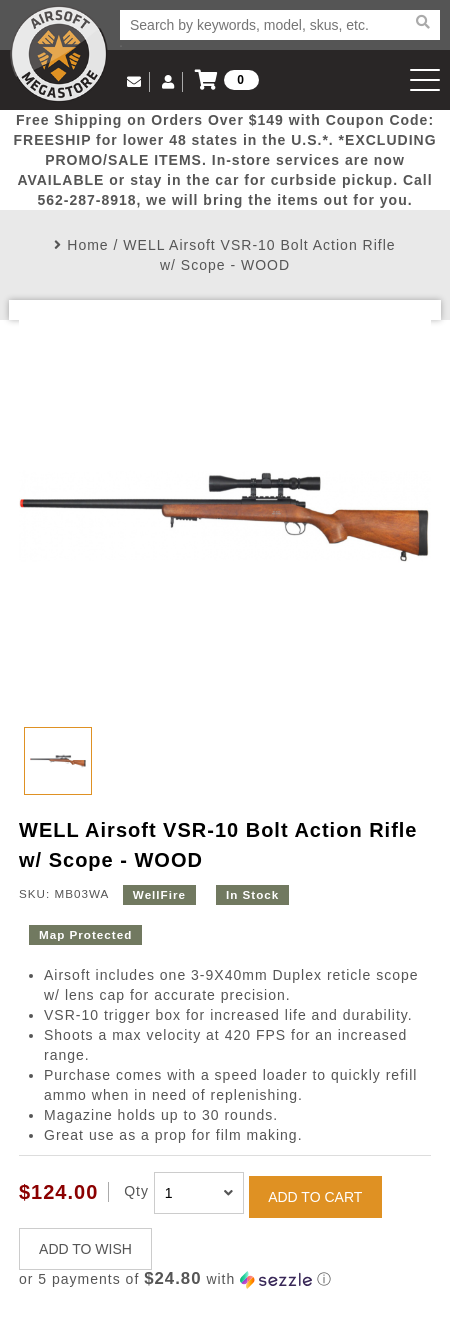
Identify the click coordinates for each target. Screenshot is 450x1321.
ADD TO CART (315, 1197)
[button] (225, 1279)
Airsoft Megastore (59, 54)
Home (87, 245)
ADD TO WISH (85, 1249)
